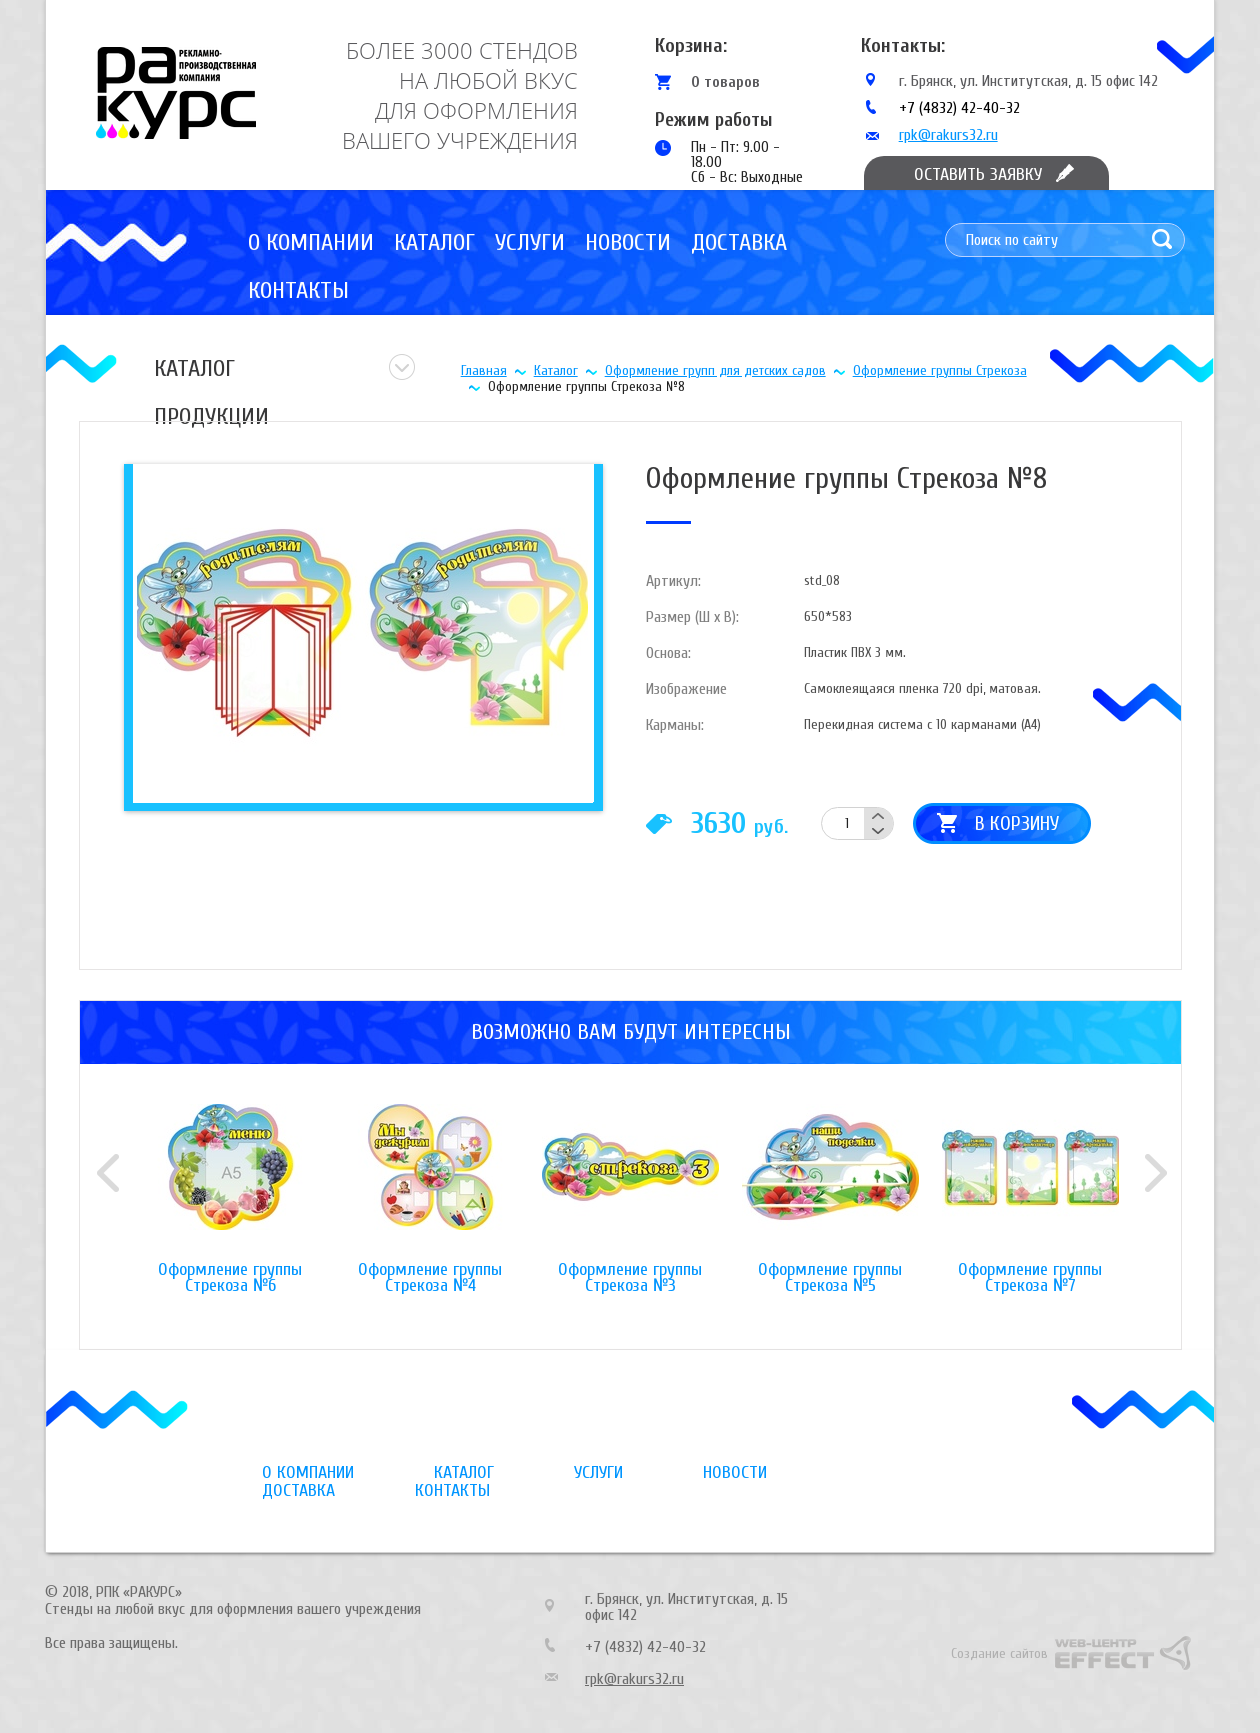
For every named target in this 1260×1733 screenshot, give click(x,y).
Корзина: (691, 45)
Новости (628, 242)
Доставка (739, 242)
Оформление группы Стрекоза (940, 370)
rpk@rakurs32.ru (948, 135)
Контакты (298, 290)
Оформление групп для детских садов (715, 370)
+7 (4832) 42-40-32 (959, 108)
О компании (311, 242)
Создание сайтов (999, 1653)
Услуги (530, 242)
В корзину (1017, 823)
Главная (484, 370)
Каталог (434, 242)
